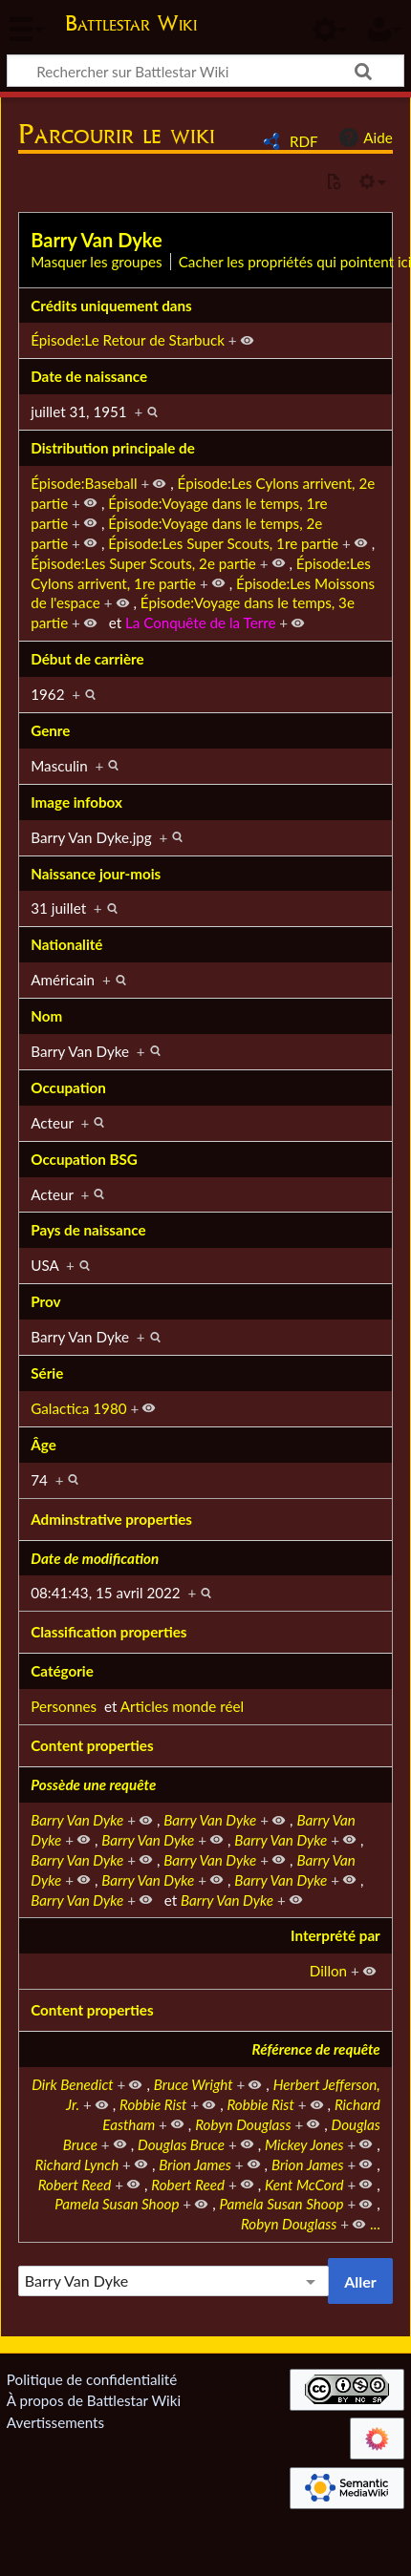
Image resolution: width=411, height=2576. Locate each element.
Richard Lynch (77, 2164)
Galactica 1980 (78, 1408)
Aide (363, 137)
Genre (50, 730)
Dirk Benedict (72, 2084)
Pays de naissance (88, 1229)
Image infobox (76, 802)
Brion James (195, 2164)
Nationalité (66, 944)
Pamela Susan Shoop (116, 2203)
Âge (43, 1444)
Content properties (92, 1745)
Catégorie (62, 1670)
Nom (46, 1015)
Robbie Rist (152, 2104)
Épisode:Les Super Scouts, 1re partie (223, 543)
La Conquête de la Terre (200, 622)
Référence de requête (316, 2049)
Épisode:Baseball (84, 483)
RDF (304, 141)
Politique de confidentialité (92, 2379)
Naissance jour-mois (96, 873)
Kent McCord (304, 2184)
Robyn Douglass (243, 2124)
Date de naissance (89, 376)
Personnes (64, 1706)
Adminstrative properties (111, 1519)
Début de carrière (87, 658)
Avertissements (55, 2422)
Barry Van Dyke (96, 239)
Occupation (68, 1087)
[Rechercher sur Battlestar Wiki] (205, 70)
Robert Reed (75, 2184)
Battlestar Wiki (131, 25)
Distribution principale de (113, 447)
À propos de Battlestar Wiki (94, 2400)
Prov (45, 1301)
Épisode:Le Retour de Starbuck (128, 339)
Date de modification (95, 1558)
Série (47, 1373)
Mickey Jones (304, 2144)
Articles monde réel (182, 1706)
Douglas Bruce (181, 2144)
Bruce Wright (193, 2084)
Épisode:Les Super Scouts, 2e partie (143, 563)
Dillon (328, 1970)
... (375, 2223)
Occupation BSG (84, 1159)
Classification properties (108, 1631)
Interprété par (335, 1935)
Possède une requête (93, 1784)
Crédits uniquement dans (111, 305)
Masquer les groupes (96, 261)
